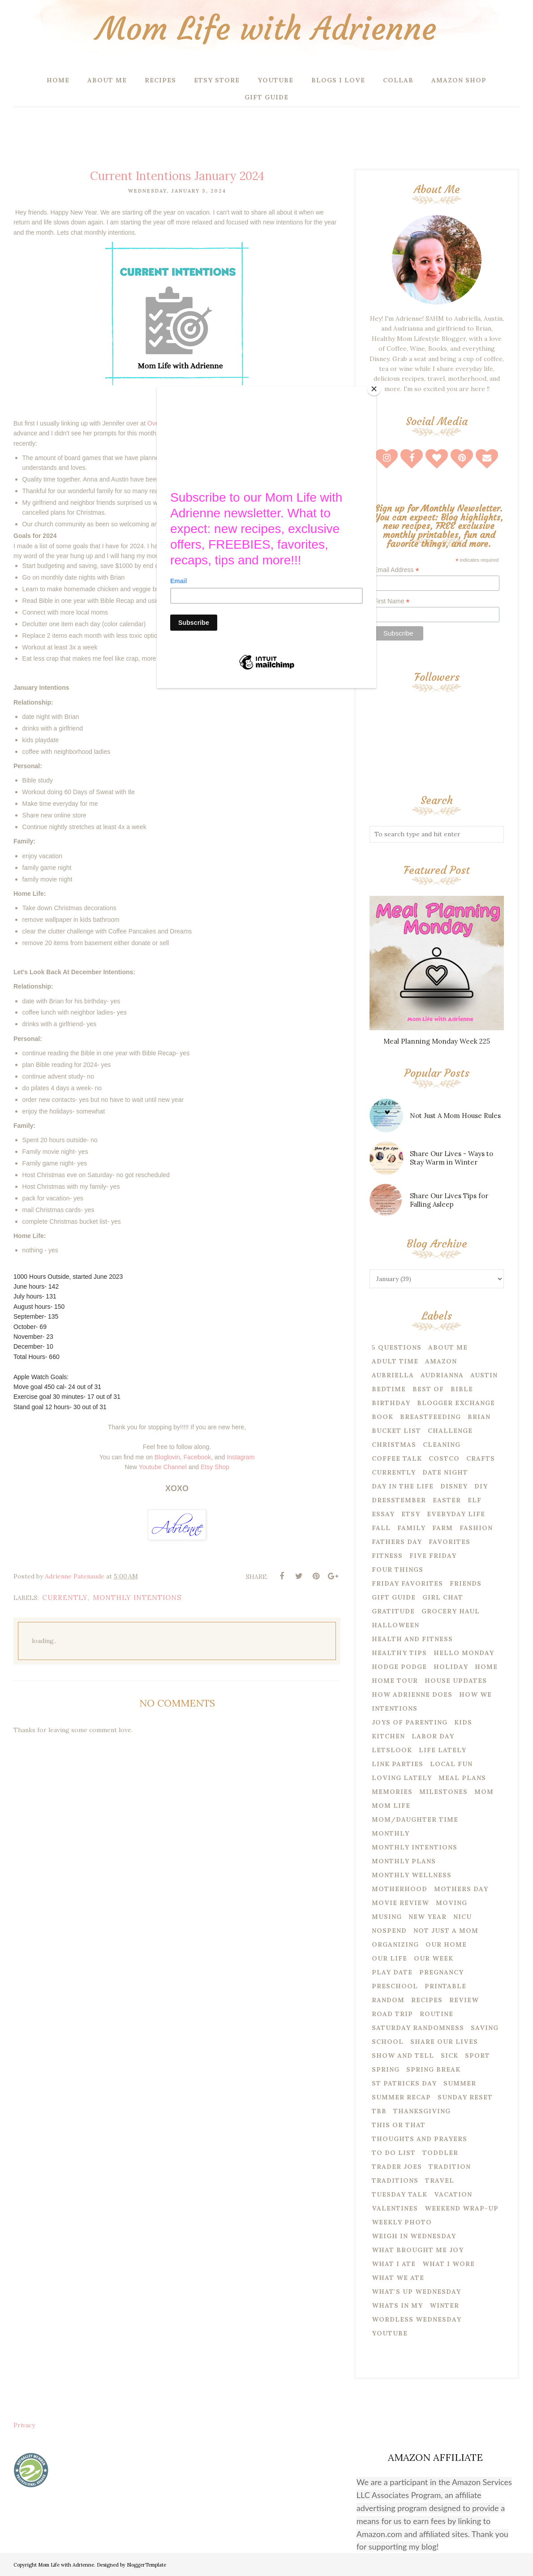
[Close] (374, 389)
